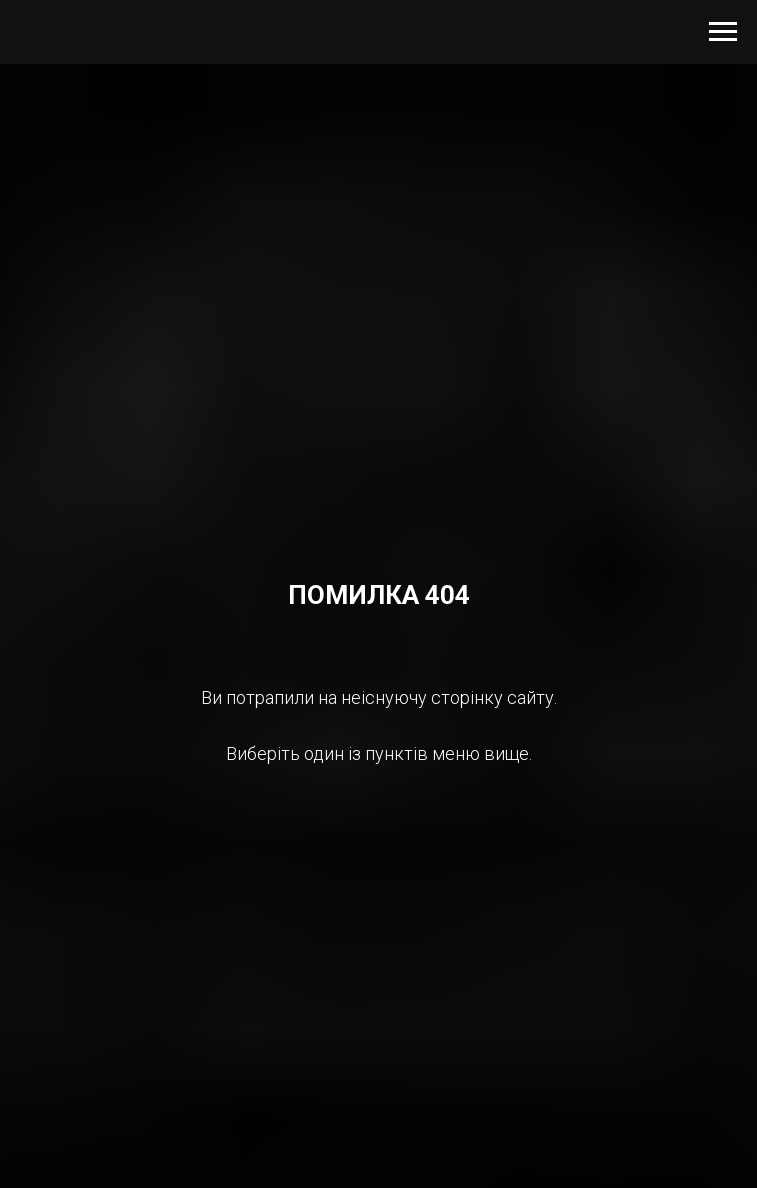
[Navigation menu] (723, 32)
